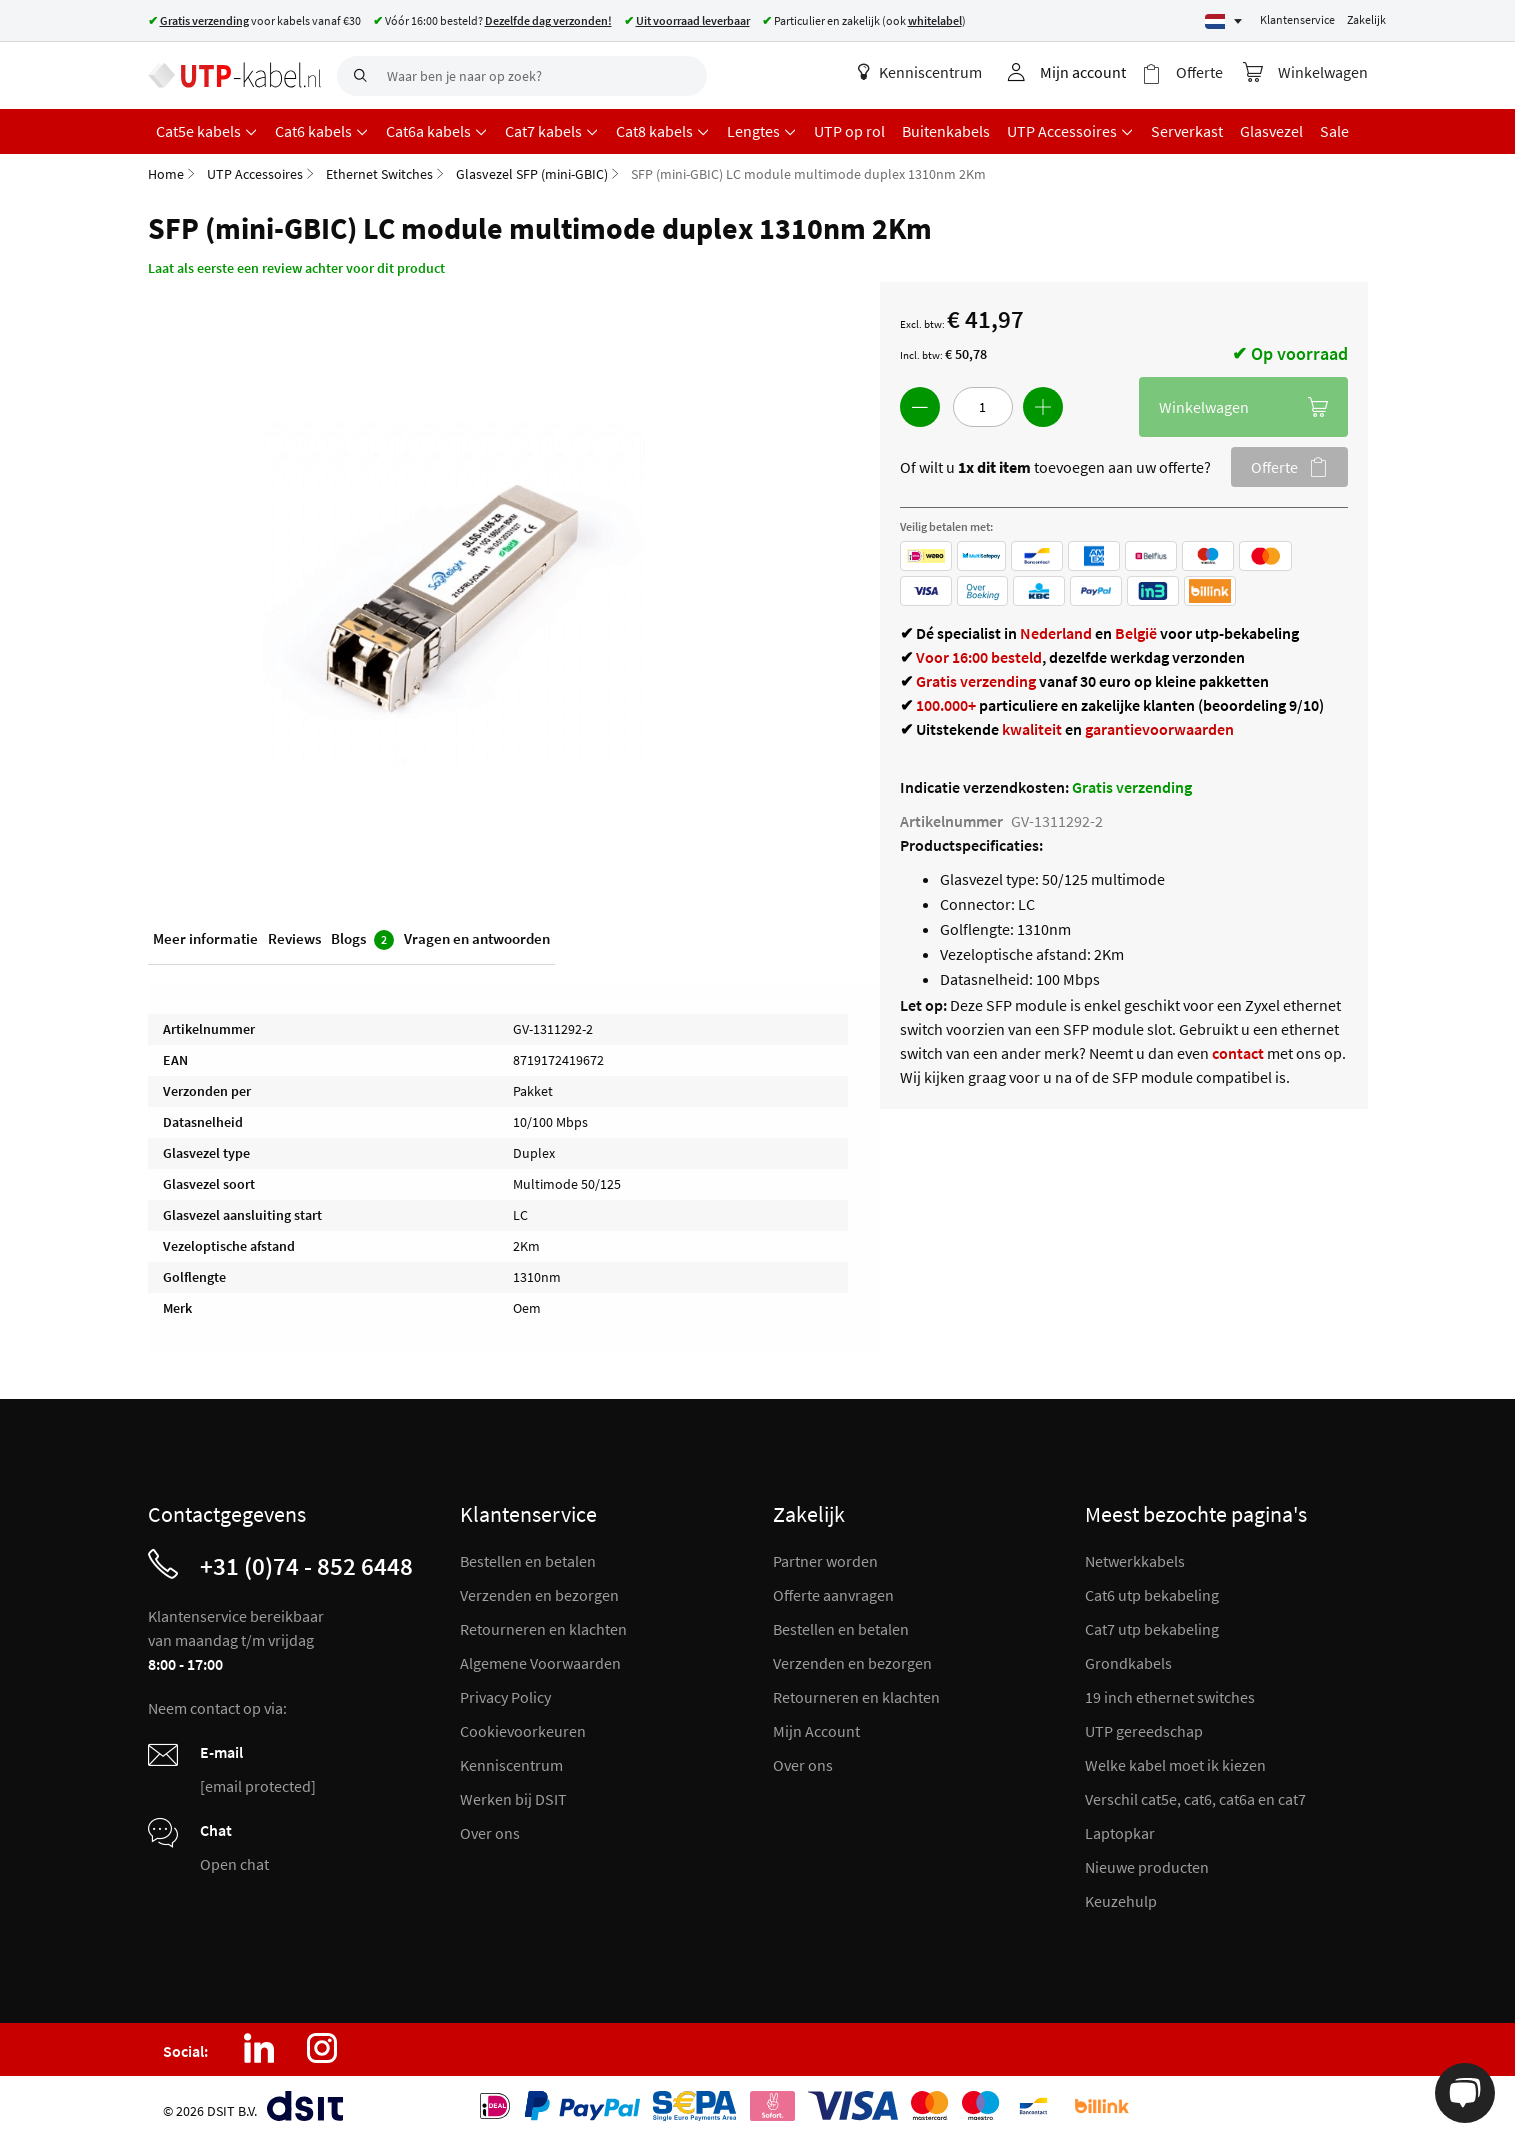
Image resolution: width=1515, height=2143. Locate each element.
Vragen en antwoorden (477, 938)
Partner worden (825, 1561)
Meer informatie (205, 938)
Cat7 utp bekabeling (1152, 1629)
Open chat (234, 1864)
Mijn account (1083, 72)
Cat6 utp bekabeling (1152, 1595)
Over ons (490, 1833)
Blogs (362, 939)
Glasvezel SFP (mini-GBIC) (532, 174)
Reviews (294, 938)
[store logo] (235, 75)
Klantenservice (1297, 19)
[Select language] (1223, 21)
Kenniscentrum (920, 72)
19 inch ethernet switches (1170, 1697)
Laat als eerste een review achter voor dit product (296, 268)
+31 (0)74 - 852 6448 (306, 1566)
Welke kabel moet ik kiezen (1175, 1765)
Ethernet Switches (379, 174)
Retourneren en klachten (543, 1629)
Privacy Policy (505, 1697)
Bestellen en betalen (528, 1561)
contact (1238, 1053)
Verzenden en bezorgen (539, 1595)
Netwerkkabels (1135, 1561)
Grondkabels (1128, 1663)
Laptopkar (1120, 1833)
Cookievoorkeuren (523, 1731)
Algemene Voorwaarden (540, 1663)
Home (166, 174)
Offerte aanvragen (833, 1595)
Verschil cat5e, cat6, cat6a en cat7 (1195, 1799)
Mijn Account (816, 1731)
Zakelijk (1366, 19)
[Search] (357, 76)
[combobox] (522, 76)
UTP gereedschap (1144, 1731)
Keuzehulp (1121, 1901)
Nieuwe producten (1147, 1867)
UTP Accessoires (255, 174)
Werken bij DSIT (513, 1799)
